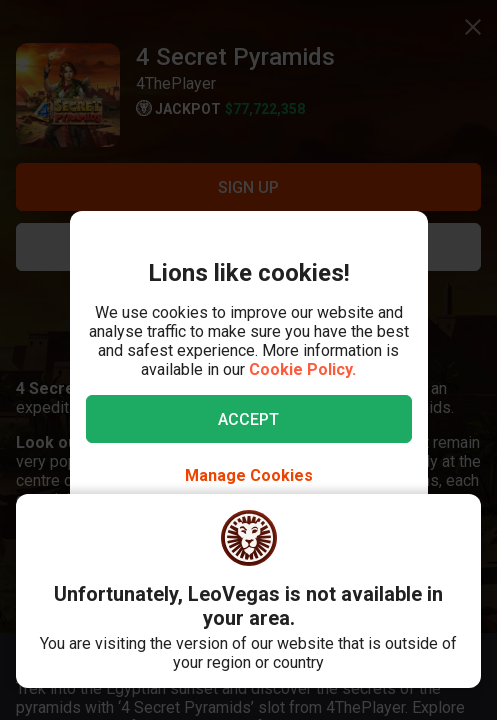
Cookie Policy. (302, 369)
